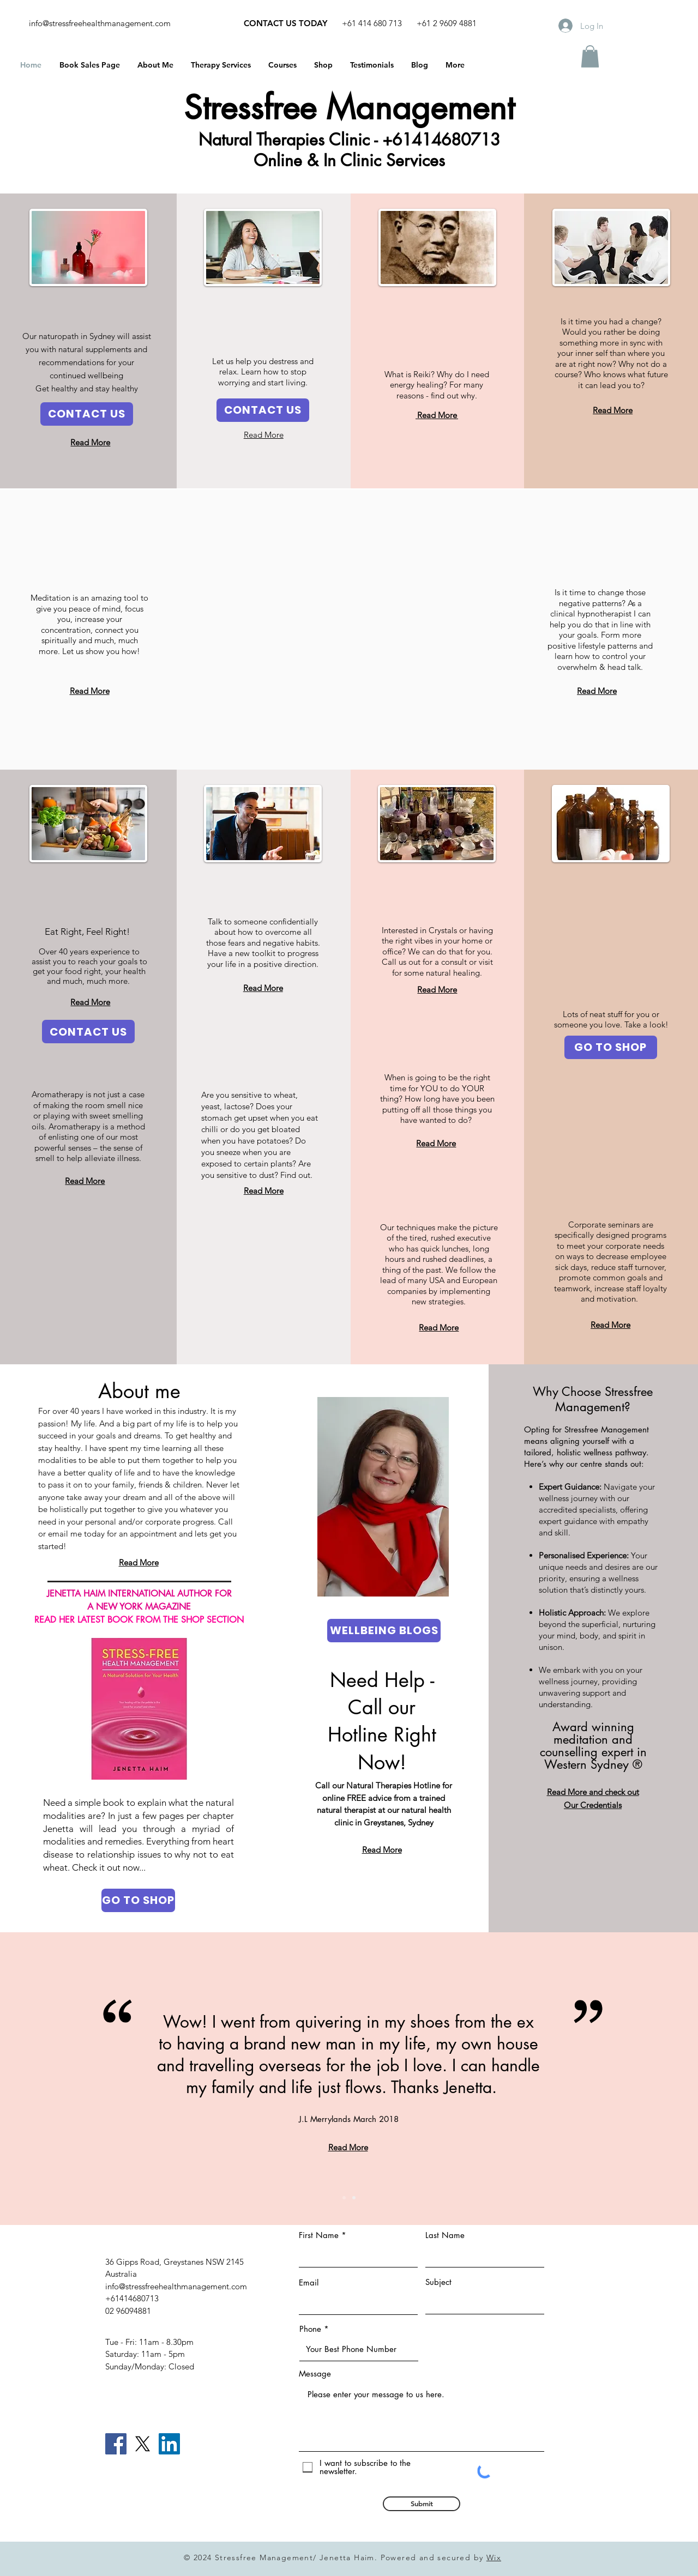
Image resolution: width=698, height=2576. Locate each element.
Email (308, 2282)
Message (315, 2373)
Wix (493, 2557)
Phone (310, 2329)
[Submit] (421, 2503)
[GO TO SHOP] (610, 1047)
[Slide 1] (344, 2197)
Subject (438, 2282)
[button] (590, 56)
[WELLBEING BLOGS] (384, 1630)
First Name (319, 2235)
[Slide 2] (354, 2197)
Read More (437, 415)
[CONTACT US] (86, 414)
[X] (142, 2443)
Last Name (445, 2235)
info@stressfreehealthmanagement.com (100, 23)
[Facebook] (116, 2443)
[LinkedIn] (169, 2443)
